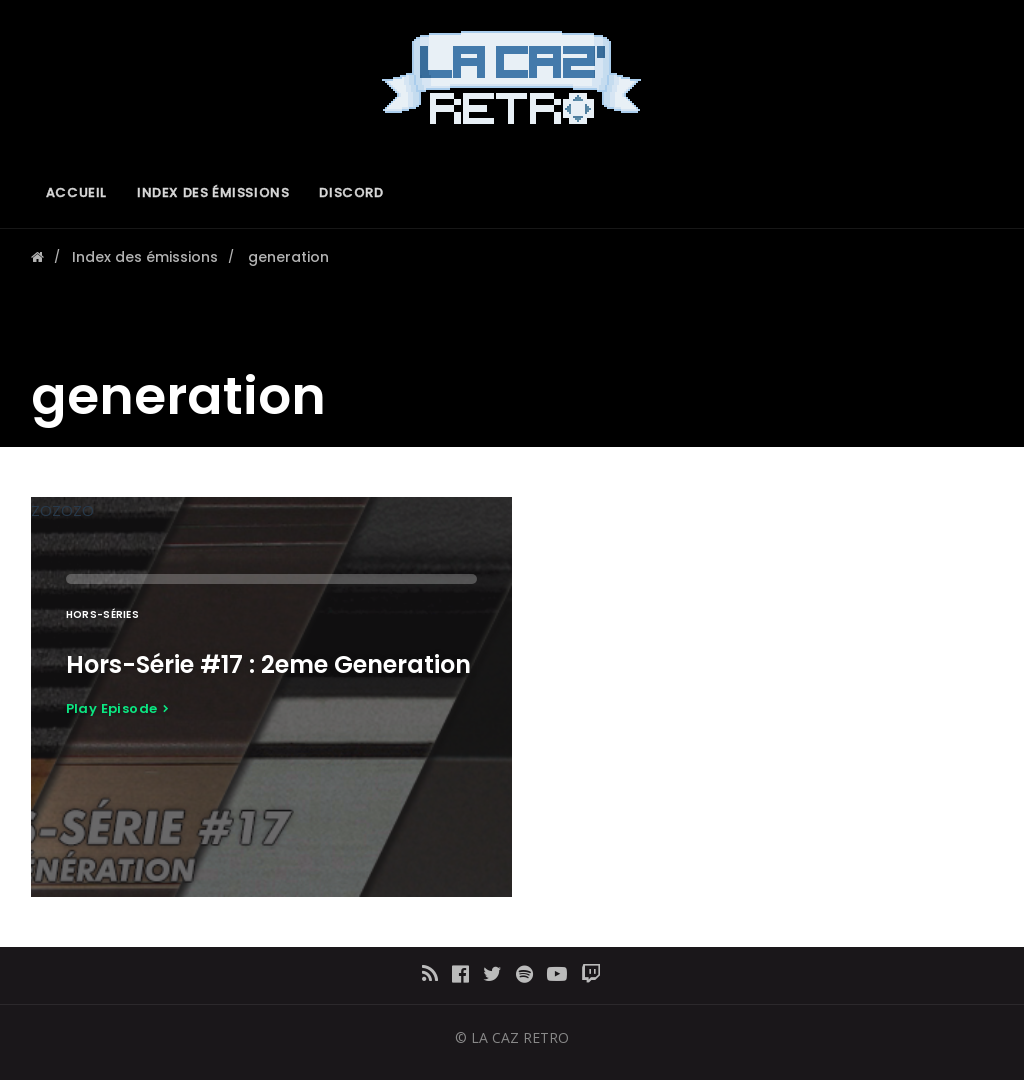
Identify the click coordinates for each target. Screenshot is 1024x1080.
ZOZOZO (271, 697)
